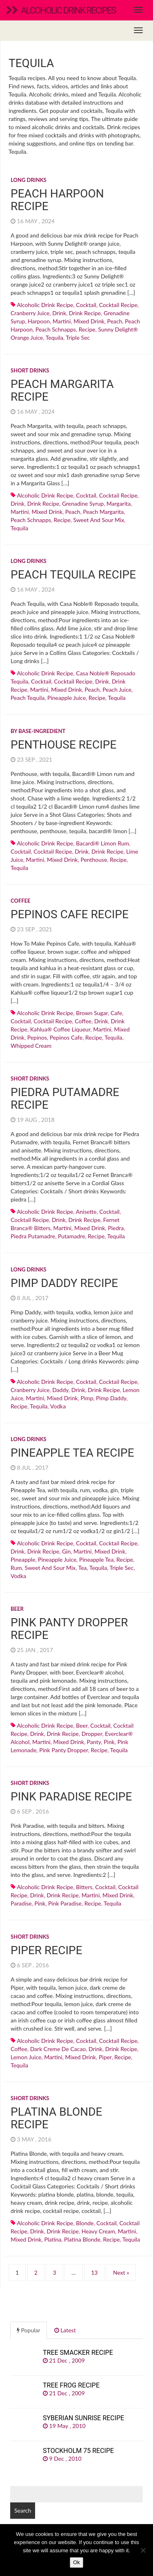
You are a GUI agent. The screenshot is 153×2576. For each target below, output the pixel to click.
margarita (118, 503)
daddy (60, 1389)
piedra (116, 1227)
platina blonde (82, 2239)
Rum (16, 1567)
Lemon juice (26, 2057)
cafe (116, 1012)
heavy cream (98, 2231)
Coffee (21, 900)
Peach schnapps (55, 329)
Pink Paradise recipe (71, 1796)
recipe (87, 329)
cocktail (86, 304)
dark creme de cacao (58, 2048)
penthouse (93, 859)
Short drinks (30, 370)
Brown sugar (92, 1012)
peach (114, 321)
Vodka (58, 1406)
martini (62, 321)
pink (109, 1741)
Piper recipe (46, 1950)
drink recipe (85, 312)
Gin (66, 1551)
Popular (28, 2330)
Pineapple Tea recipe (72, 1453)
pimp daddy (111, 1397)
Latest (65, 2330)
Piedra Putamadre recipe (65, 1098)
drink (59, 312)
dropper (92, 1733)
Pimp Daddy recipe (64, 1283)
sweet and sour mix (98, 519)
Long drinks (29, 180)
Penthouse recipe (63, 744)
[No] (143, 2550)
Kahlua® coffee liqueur (60, 1029)
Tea (82, 1567)
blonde (84, 2223)
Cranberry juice (30, 312)
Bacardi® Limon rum (102, 843)
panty (94, 1741)
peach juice (116, 689)
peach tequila (27, 697)
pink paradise (65, 1903)
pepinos (37, 1037)
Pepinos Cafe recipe (70, 914)
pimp (86, 1397)
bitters (84, 1886)
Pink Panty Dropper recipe (69, 1629)
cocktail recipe (118, 304)
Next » (121, 2272)
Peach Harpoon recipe (57, 200)
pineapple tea (96, 1559)
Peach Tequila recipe (73, 574)
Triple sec (78, 337)
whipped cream (31, 1045)
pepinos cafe (66, 1037)
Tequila (54, 337)
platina (52, 2239)
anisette (86, 1211)
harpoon (39, 321)
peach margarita (103, 511)
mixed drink (88, 321)
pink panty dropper (63, 1749)
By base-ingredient (38, 731)
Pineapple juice (66, 697)
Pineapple (23, 1559)
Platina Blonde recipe (56, 2118)
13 (94, 2272)
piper (105, 2057)
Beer (17, 1608)
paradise (21, 1903)
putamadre (71, 1236)
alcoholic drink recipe (45, 304)
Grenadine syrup (83, 503)
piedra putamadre (33, 1236)
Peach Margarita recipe (62, 390)
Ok (76, 2562)
